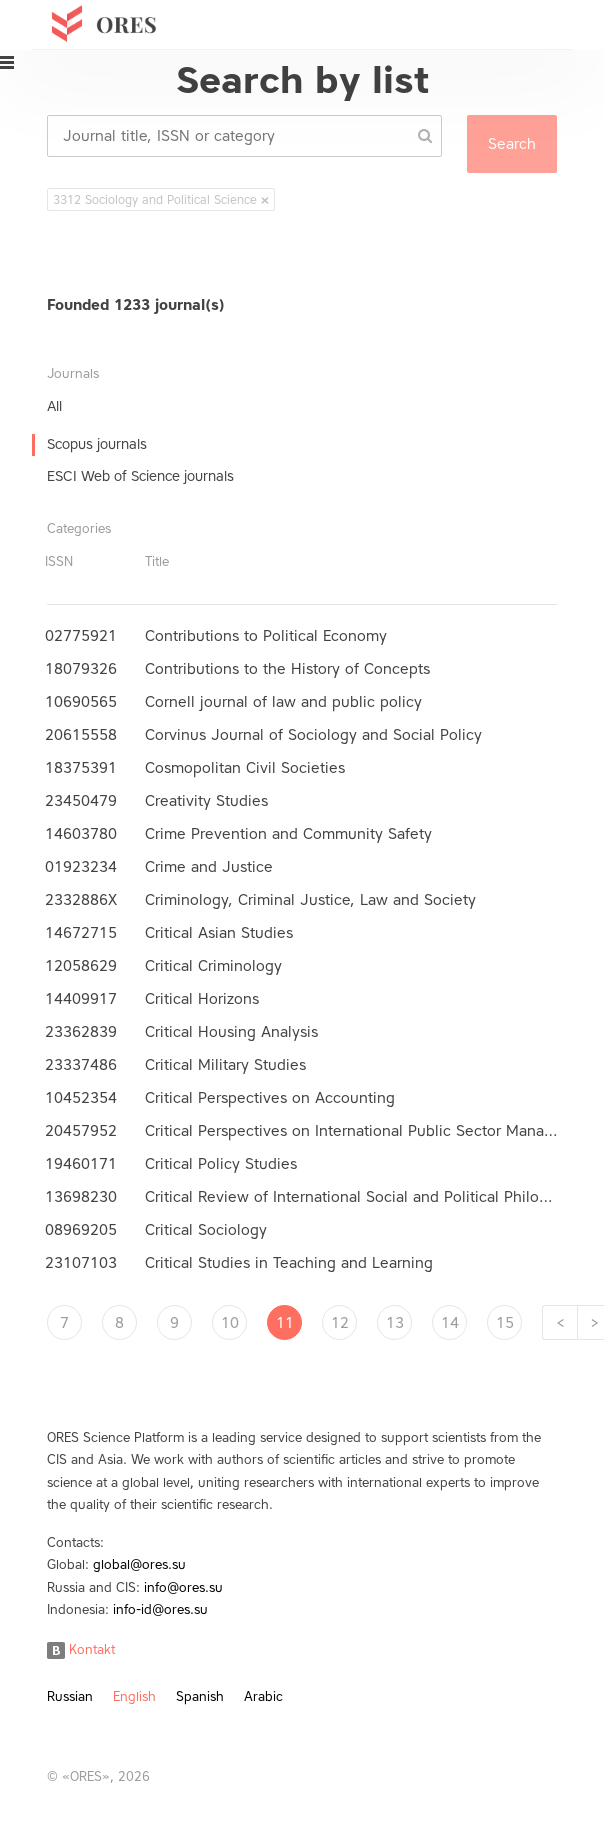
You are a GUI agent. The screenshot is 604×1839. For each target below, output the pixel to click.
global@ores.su (139, 1564)
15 (505, 1323)
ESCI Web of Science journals (140, 476)
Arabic (263, 1696)
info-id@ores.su (160, 1609)
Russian (70, 1696)
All (54, 406)
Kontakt (81, 1649)
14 (450, 1323)
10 (230, 1323)
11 (285, 1323)
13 (395, 1323)
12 (340, 1323)
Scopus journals (97, 444)
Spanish (200, 1696)
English (134, 1696)
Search (512, 144)
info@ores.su (183, 1587)
